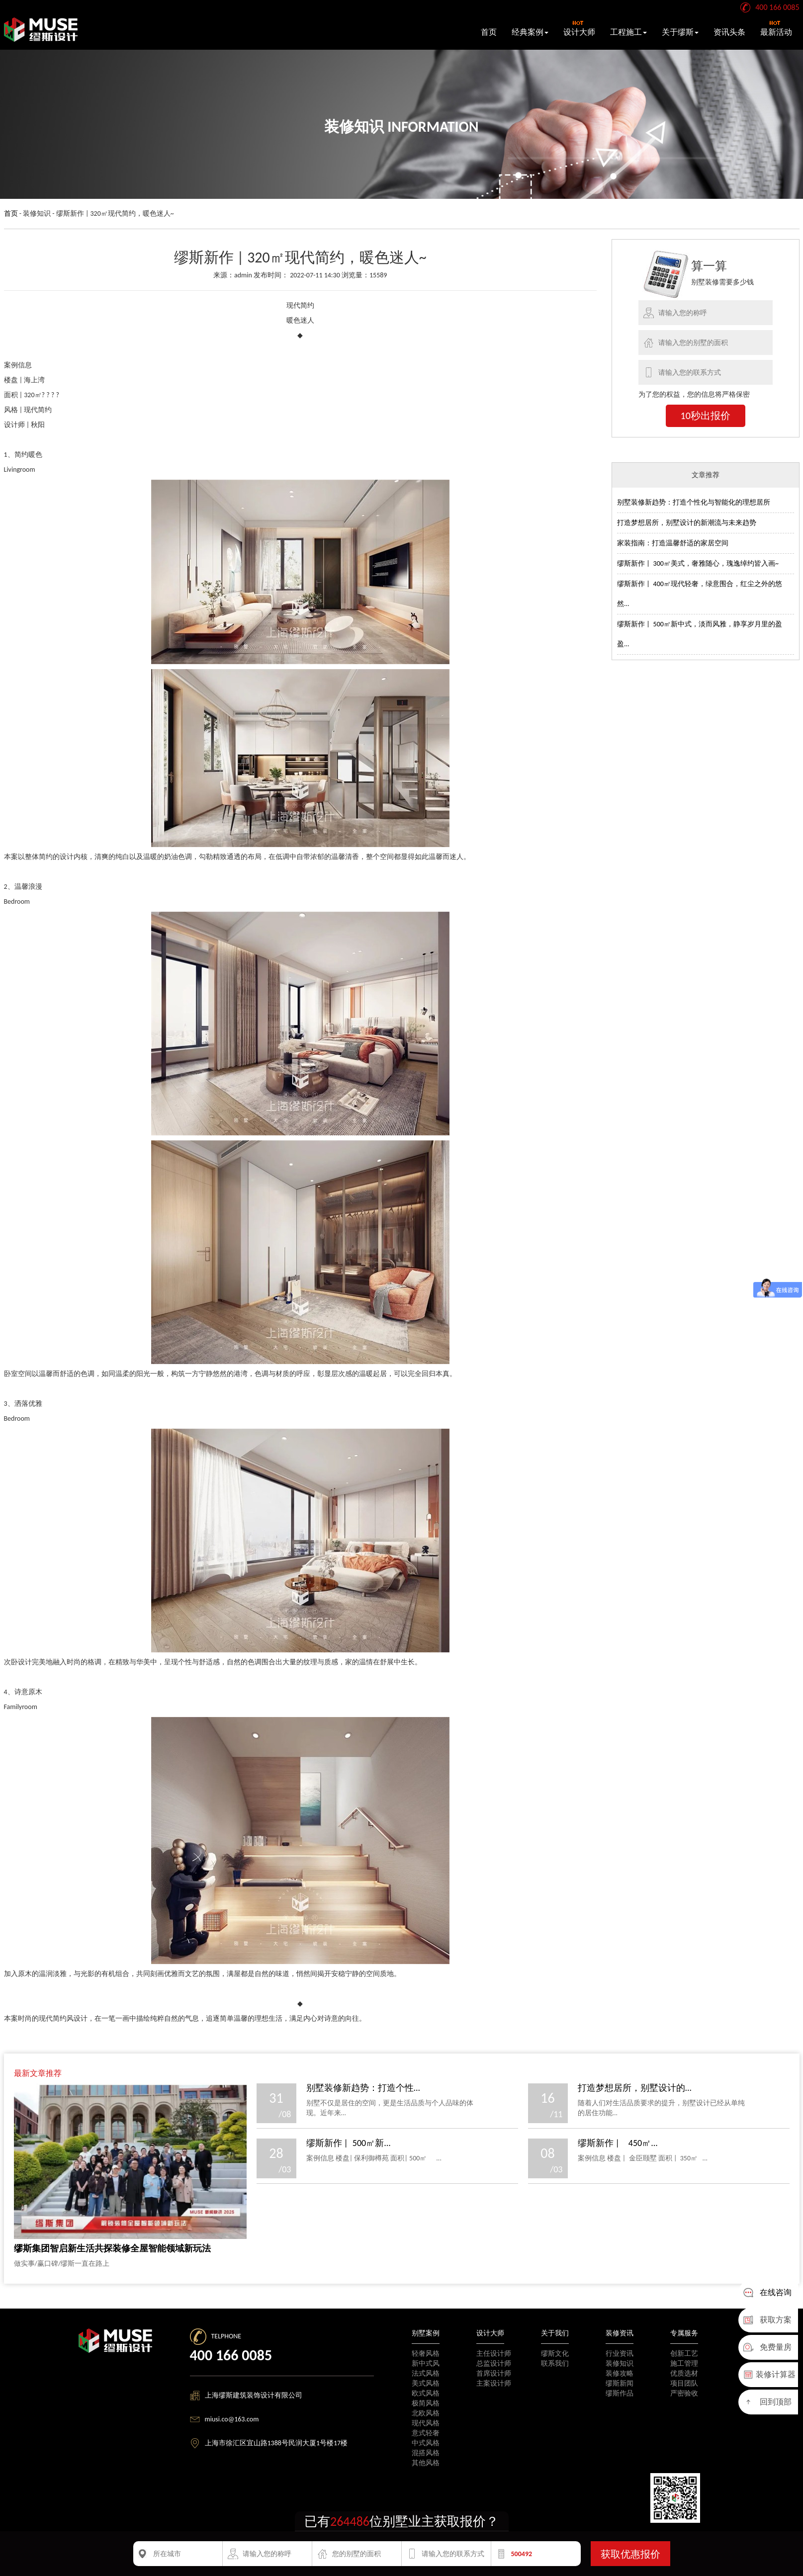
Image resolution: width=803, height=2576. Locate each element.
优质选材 (684, 2373)
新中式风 (426, 2363)
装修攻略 (619, 2373)
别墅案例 (426, 2333)
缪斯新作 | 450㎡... (618, 2143)
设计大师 (579, 28)
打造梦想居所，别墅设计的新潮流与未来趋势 (686, 522)
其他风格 (426, 2463)
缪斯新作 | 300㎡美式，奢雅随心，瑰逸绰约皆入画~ (698, 563)
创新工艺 (684, 2353)
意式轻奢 (426, 2433)
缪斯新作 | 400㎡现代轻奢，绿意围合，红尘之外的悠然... (699, 594)
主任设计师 (493, 2353)
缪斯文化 (555, 2353)
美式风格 (426, 2383)
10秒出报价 (705, 416)
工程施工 (628, 32)
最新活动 (776, 28)
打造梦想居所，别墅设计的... (635, 2087)
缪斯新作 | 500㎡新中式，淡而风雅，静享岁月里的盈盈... (699, 634)
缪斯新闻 (619, 2383)
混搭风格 (426, 2453)
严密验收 (684, 2393)
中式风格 (426, 2443)
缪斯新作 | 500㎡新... (348, 2143)
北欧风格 (426, 2413)
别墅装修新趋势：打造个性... (363, 2087)
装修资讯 (619, 2333)
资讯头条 (729, 32)
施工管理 (684, 2363)
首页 (489, 32)
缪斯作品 (619, 2393)
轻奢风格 (426, 2353)
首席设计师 (493, 2373)
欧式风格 (426, 2393)
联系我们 (555, 2363)
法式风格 (426, 2373)
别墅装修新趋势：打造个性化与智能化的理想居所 (693, 502)
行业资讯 (619, 2353)
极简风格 (426, 2403)
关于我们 (555, 2333)
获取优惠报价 (630, 2554)
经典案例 (530, 32)
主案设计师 (493, 2383)
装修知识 (619, 2363)
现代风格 (426, 2423)
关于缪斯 (680, 32)
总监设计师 (493, 2363)
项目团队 (684, 2383)
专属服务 (684, 2333)
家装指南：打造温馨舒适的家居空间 (672, 543)
